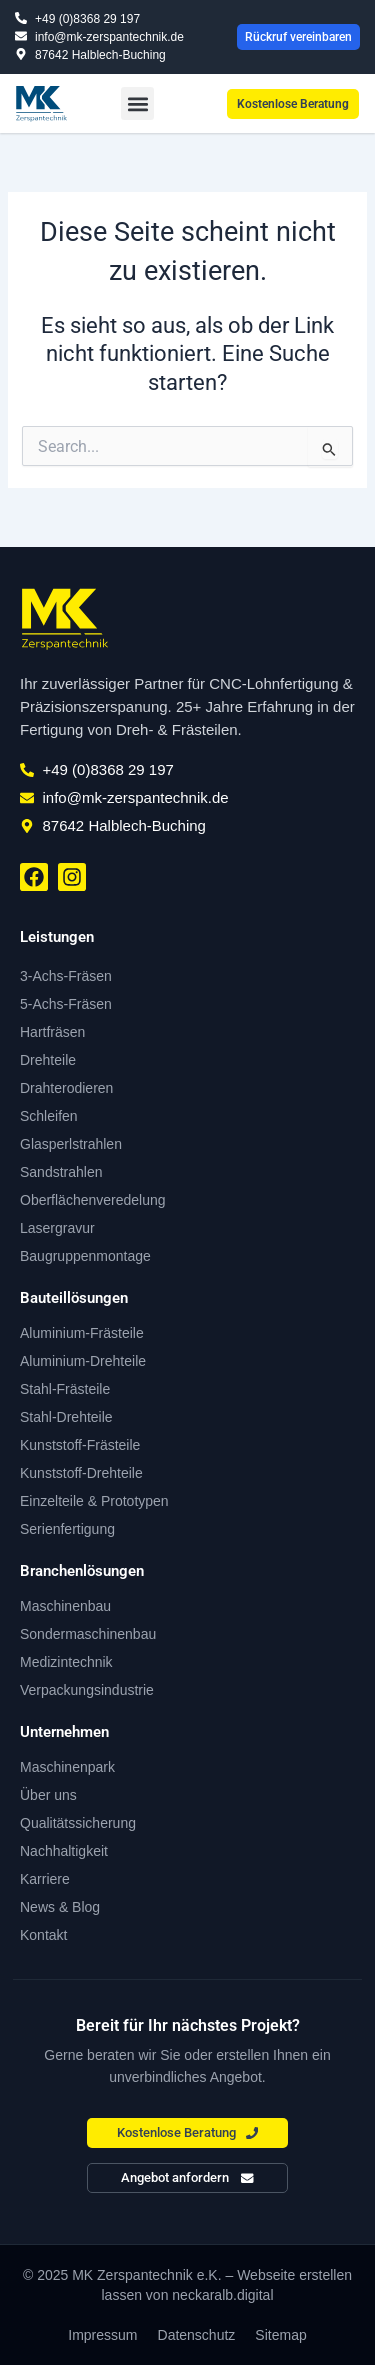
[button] (137, 103)
